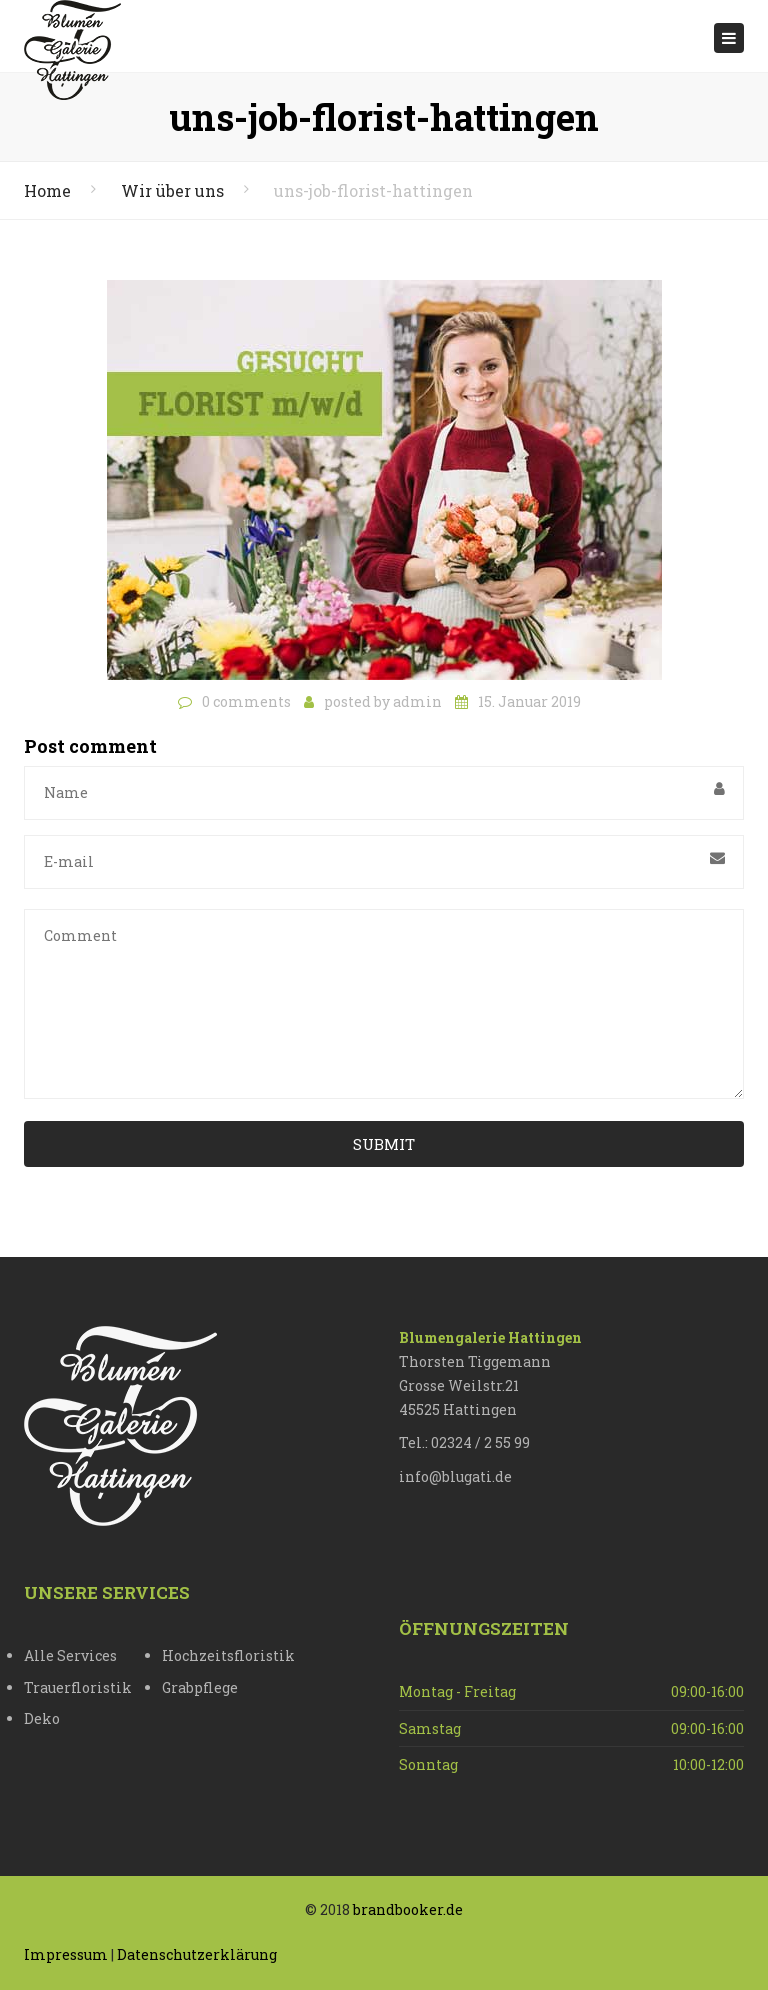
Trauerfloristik (78, 1687)
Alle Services (70, 1655)
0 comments (246, 701)
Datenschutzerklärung (197, 1954)
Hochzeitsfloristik (228, 1655)
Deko (42, 1718)
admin (417, 701)
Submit (384, 1144)
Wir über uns (172, 190)
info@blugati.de (455, 1476)
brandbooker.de (408, 1909)
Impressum (66, 1954)
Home (47, 190)
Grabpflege (200, 1687)
